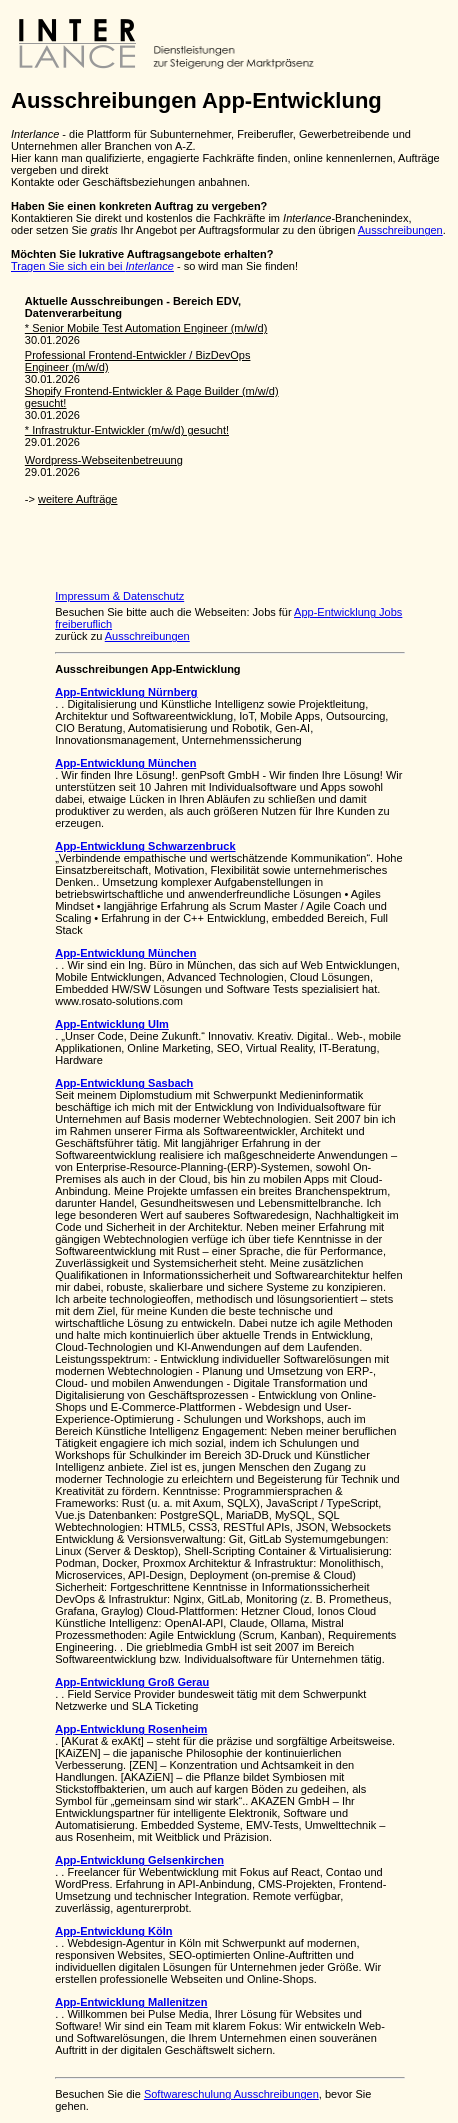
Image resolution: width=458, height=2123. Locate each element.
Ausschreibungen (400, 230)
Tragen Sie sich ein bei (92, 266)
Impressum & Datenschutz (119, 596)
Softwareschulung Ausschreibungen (231, 2094)
